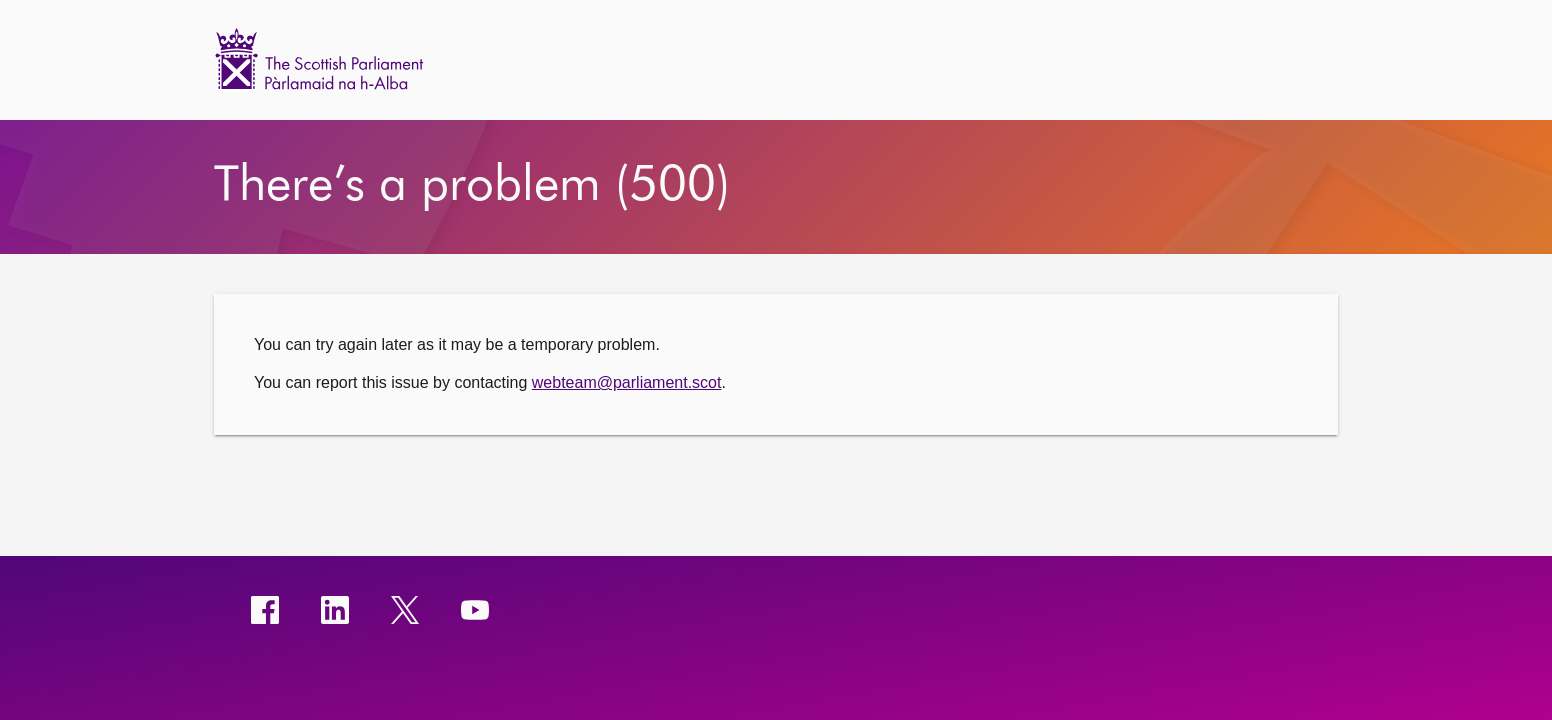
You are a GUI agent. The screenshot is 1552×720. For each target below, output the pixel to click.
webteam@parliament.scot (627, 382)
